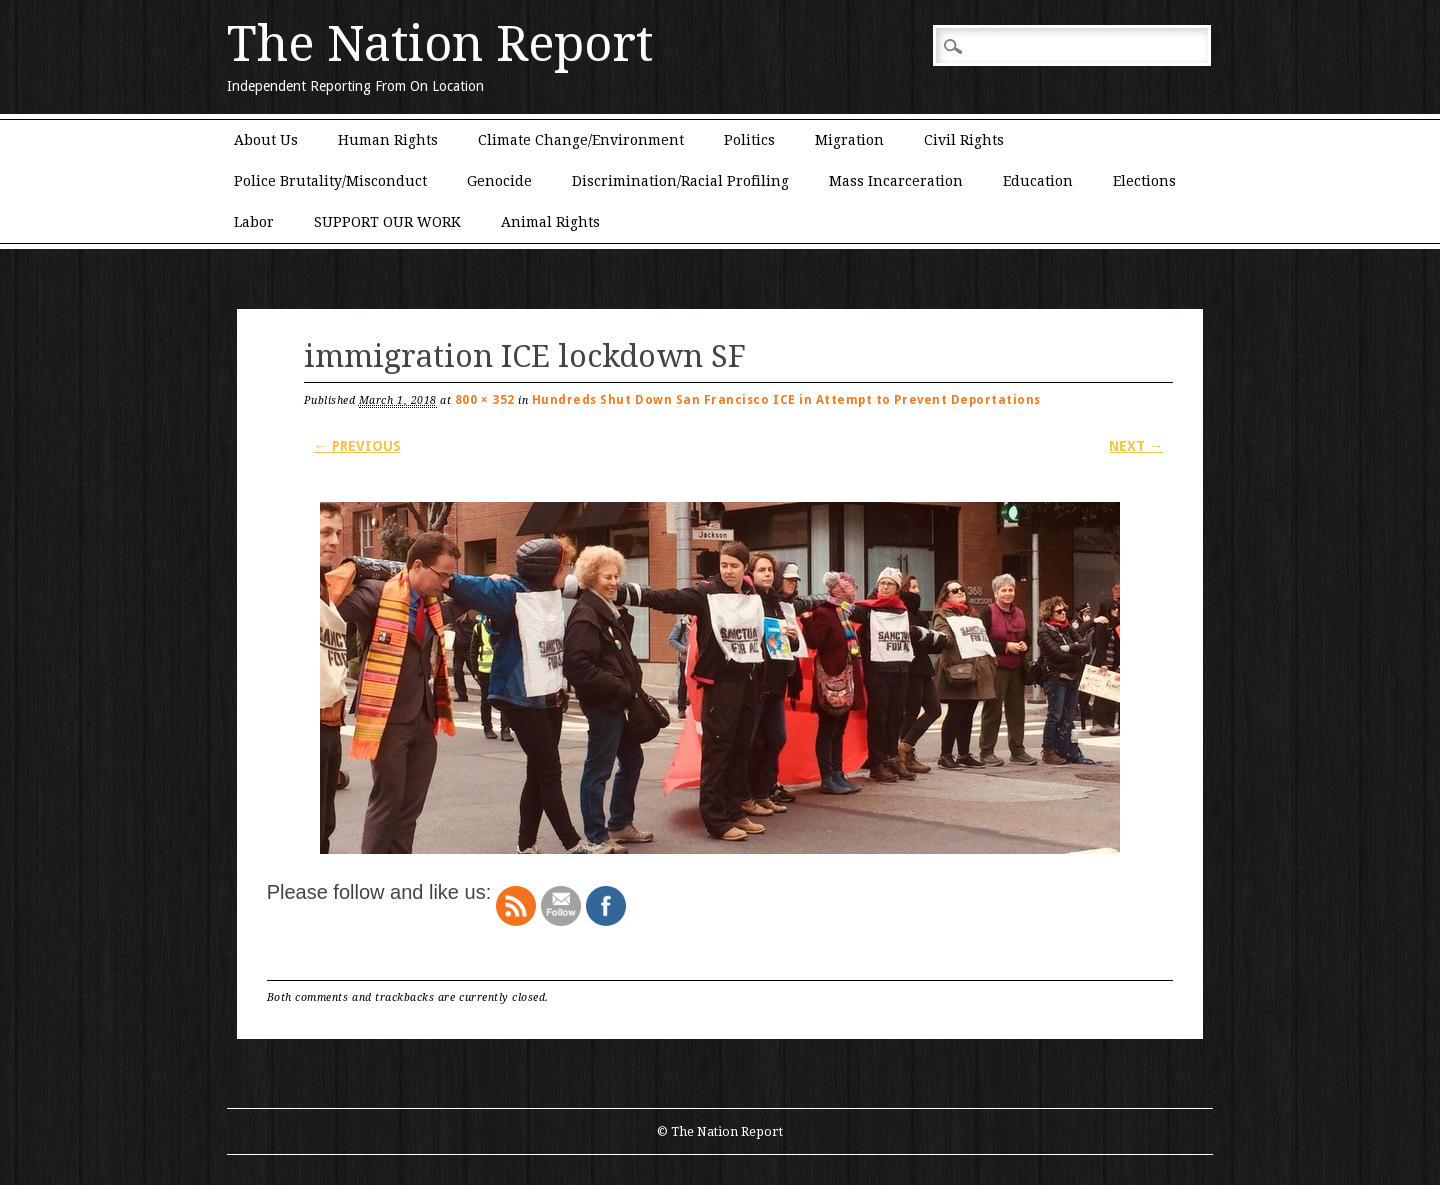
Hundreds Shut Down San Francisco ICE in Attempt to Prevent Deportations (786, 400)
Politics (749, 140)
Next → (1136, 446)
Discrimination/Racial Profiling (680, 181)
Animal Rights (550, 222)
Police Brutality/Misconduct (330, 181)
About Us (266, 140)
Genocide (499, 181)
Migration (849, 140)
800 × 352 (485, 400)
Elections (1144, 181)
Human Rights (388, 140)
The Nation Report (440, 44)
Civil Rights (964, 140)
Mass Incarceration (896, 181)
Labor (254, 222)
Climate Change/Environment (581, 140)
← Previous (357, 446)
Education (1038, 181)
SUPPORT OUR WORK (387, 222)
